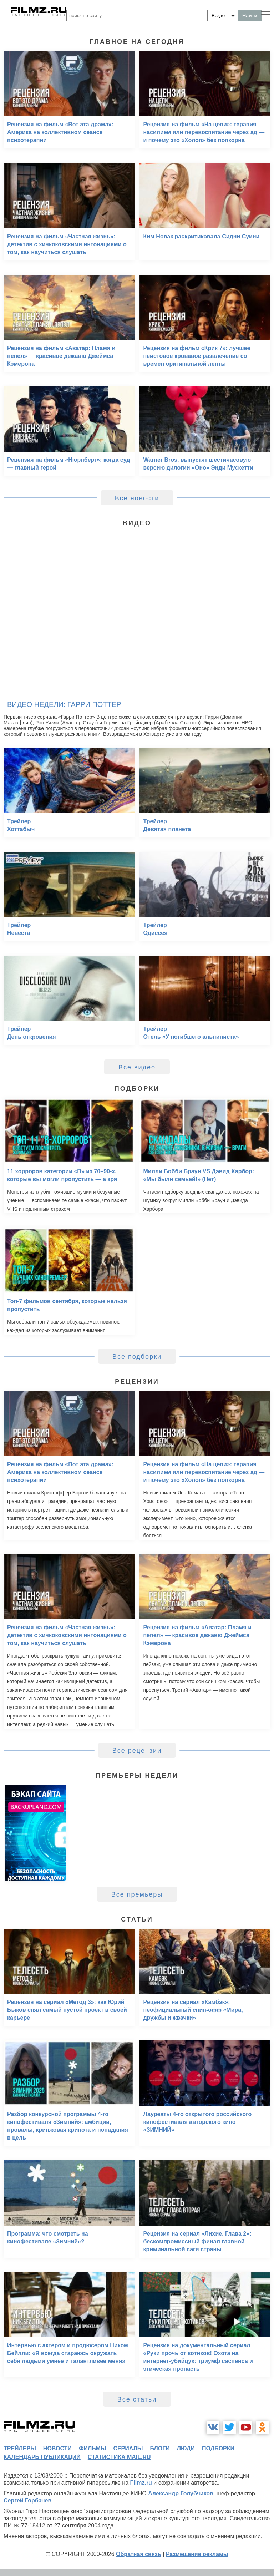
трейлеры (20, 2448)
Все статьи (137, 2399)
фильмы (92, 2448)
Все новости (137, 498)
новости (57, 2448)
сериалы (128, 2448)
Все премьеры (137, 1894)
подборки (218, 2448)
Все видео (137, 1067)
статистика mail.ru (119, 2457)
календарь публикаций (42, 2457)
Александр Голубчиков (180, 2493)
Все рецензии (137, 1750)
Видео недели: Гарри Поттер (64, 704)
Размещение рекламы (197, 2554)
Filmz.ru (141, 2483)
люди (186, 2448)
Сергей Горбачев (27, 2500)
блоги (159, 2448)
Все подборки (137, 1356)
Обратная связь (138, 2554)
